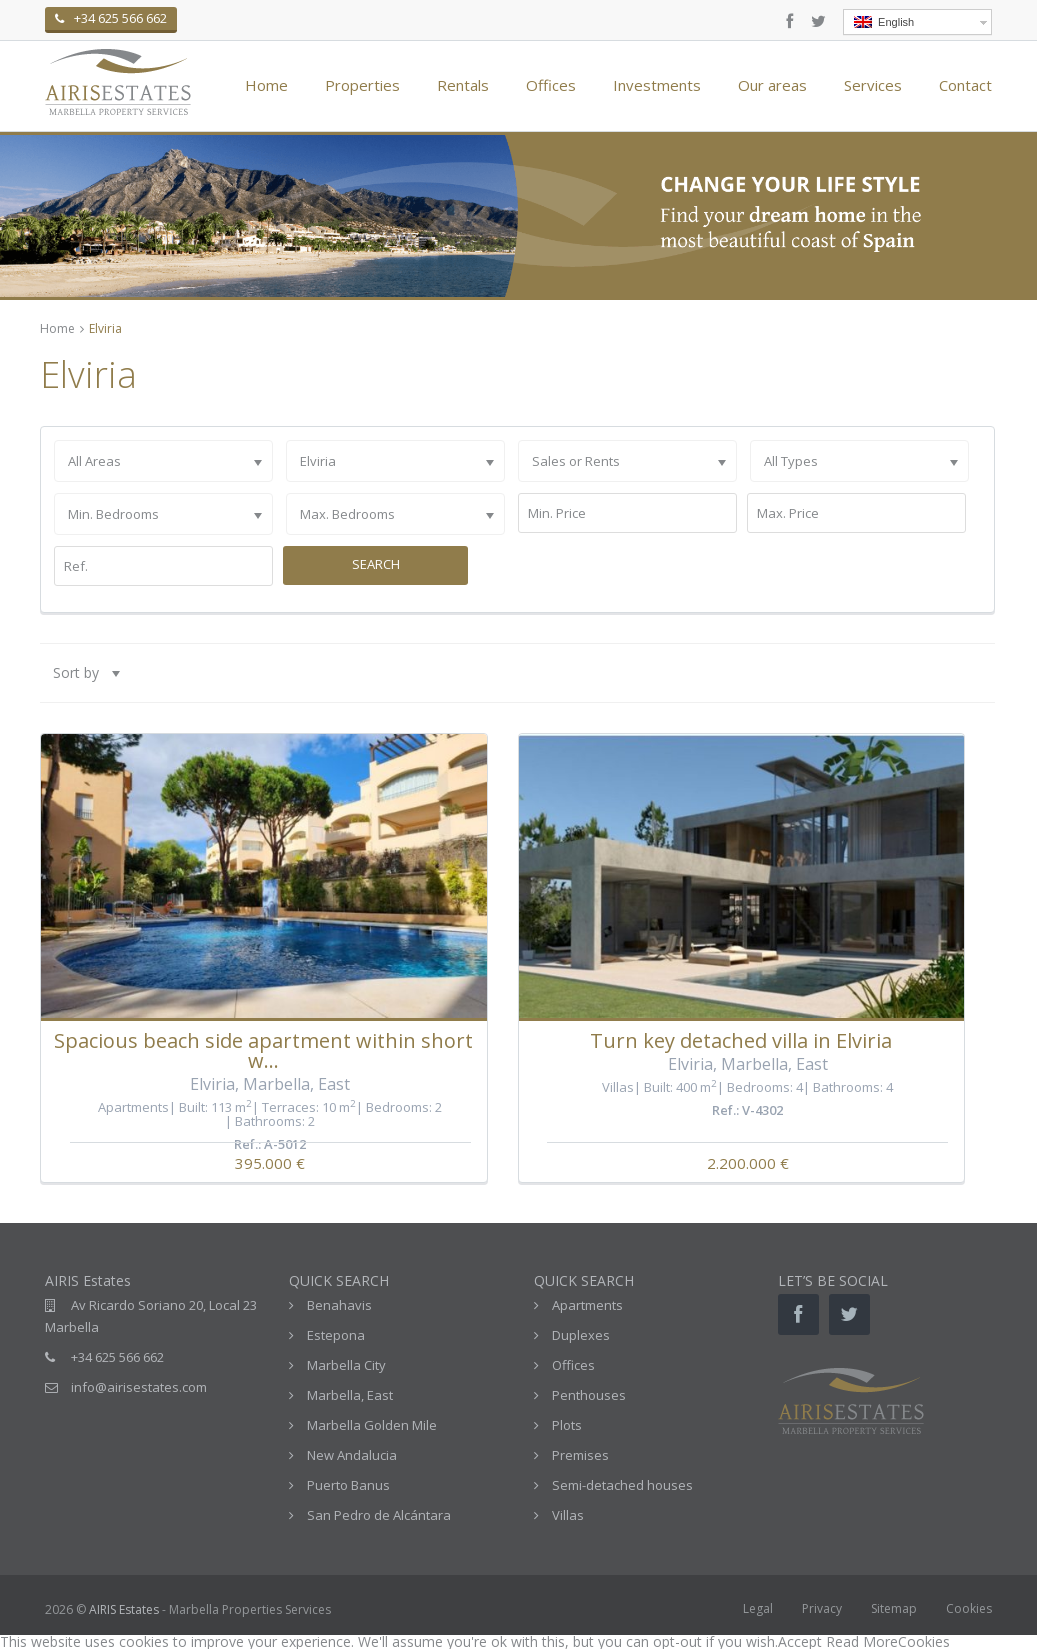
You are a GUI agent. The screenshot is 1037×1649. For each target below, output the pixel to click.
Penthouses (589, 1395)
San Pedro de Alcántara (379, 1515)
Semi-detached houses (622, 1485)
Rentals (463, 85)
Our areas (772, 85)
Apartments (133, 1107)
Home (266, 85)
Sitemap (894, 1608)
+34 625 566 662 (117, 1357)
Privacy (822, 1608)
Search (376, 564)
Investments (657, 85)
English (884, 22)
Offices (551, 85)
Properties (362, 85)
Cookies (969, 1608)
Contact (965, 85)
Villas (618, 1087)
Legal (758, 1608)
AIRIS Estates (124, 1609)
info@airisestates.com (139, 1387)
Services (873, 85)
